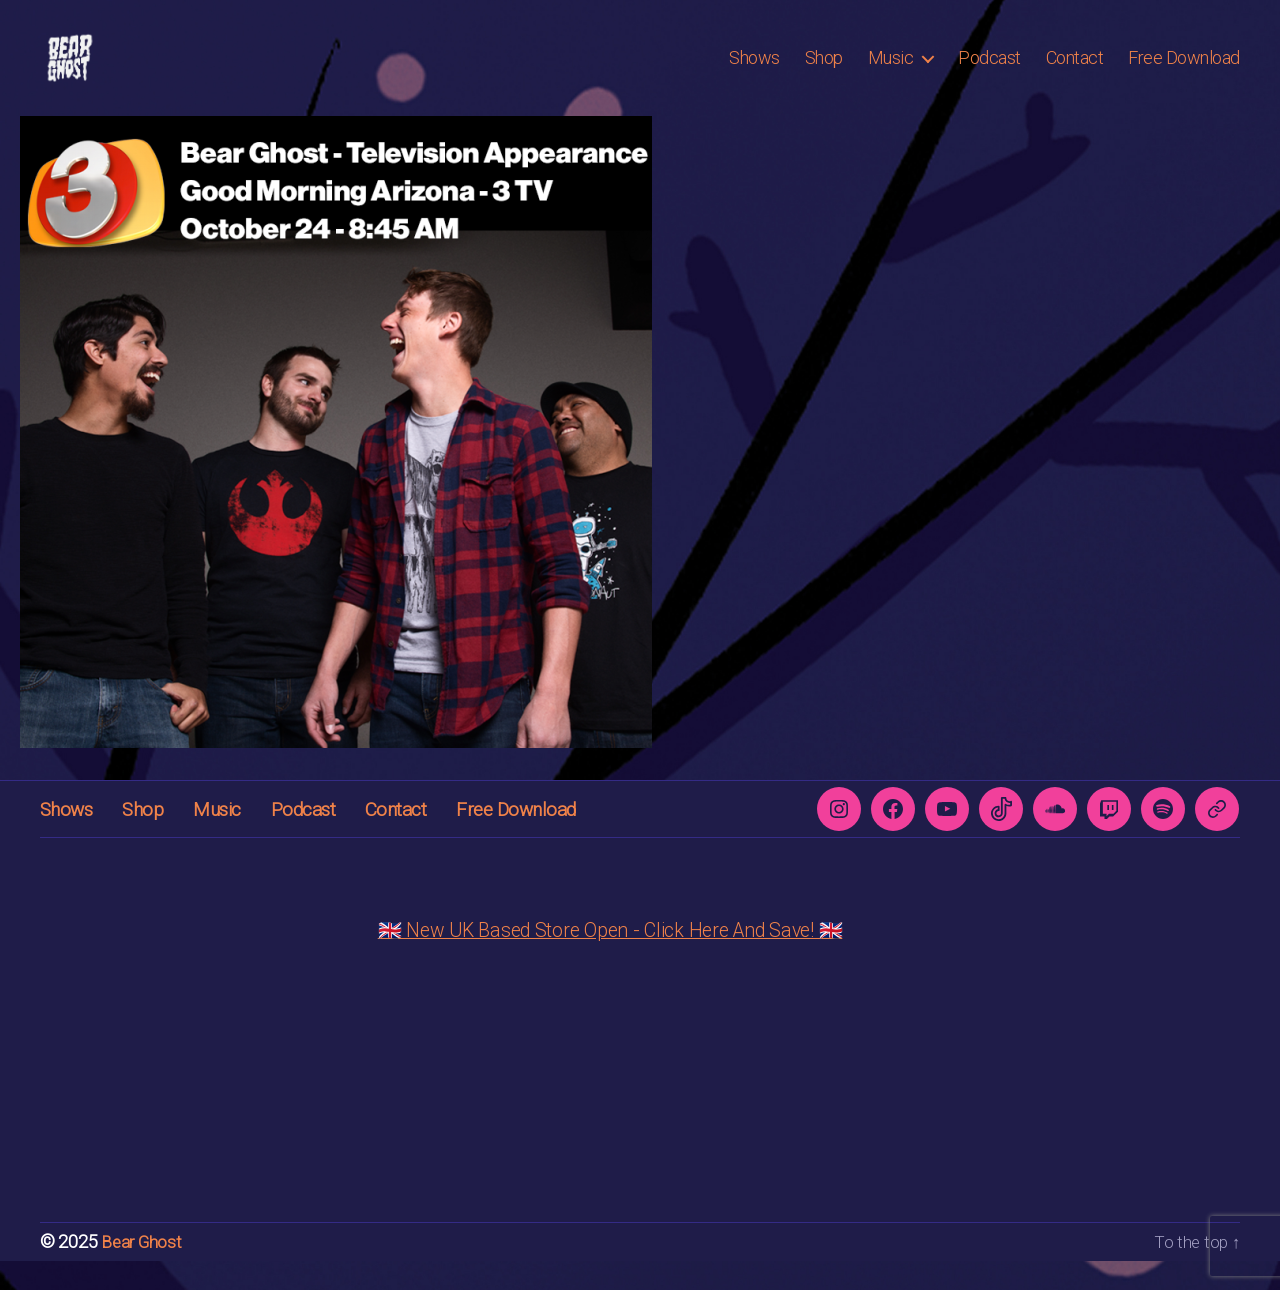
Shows (754, 72)
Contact (1075, 72)
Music (891, 72)
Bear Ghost (142, 1271)
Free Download (1184, 72)
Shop (824, 72)
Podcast (989, 72)
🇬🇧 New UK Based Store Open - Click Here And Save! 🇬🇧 (610, 960)
